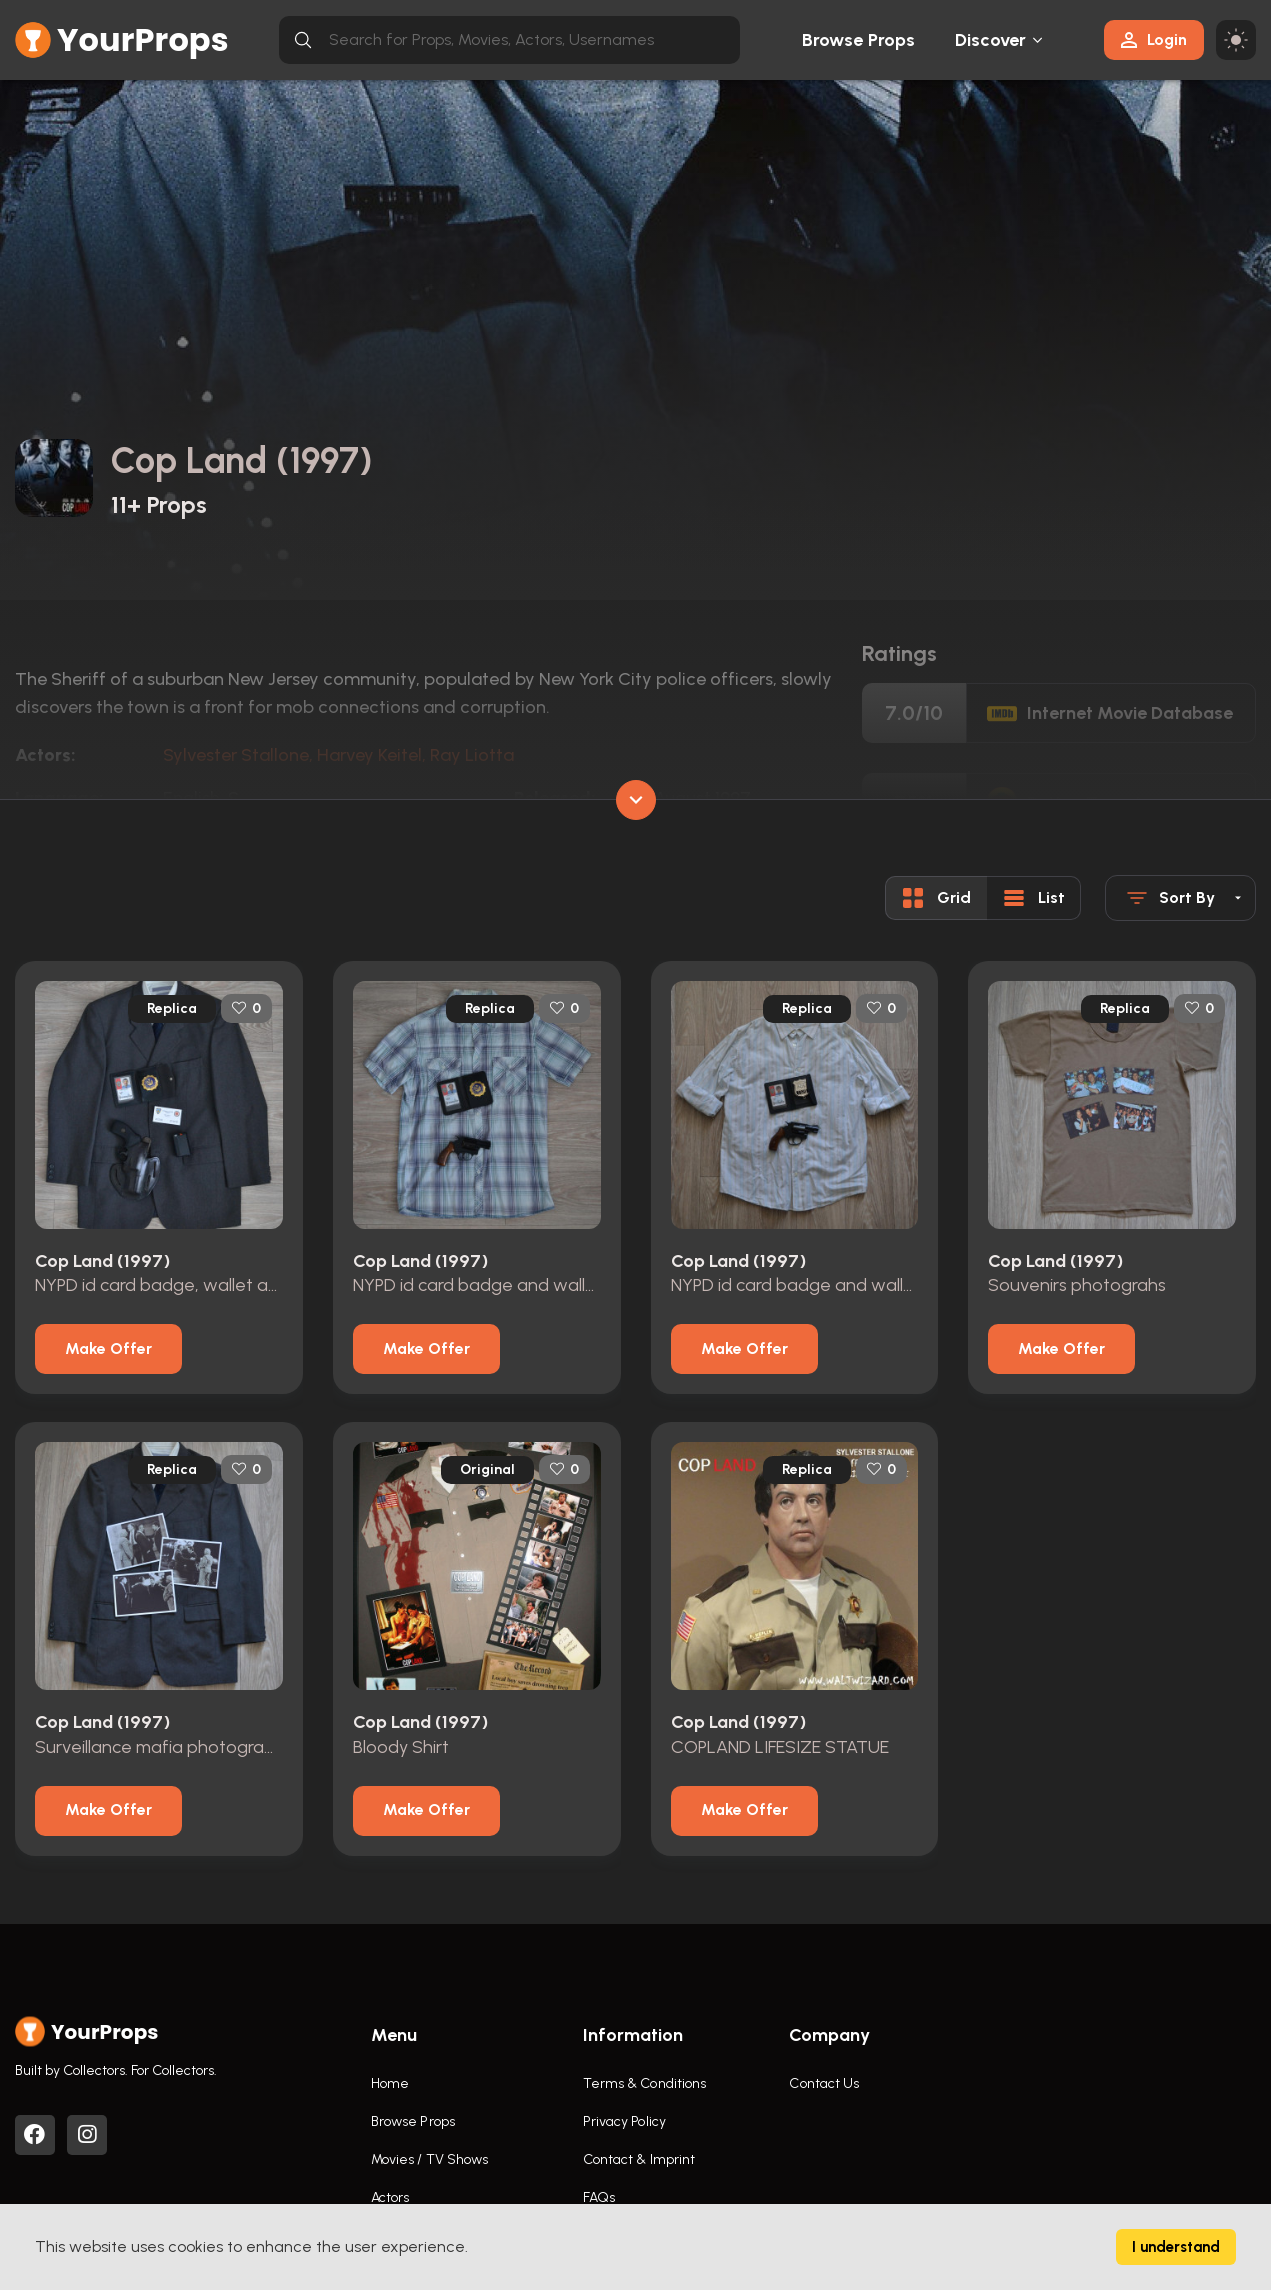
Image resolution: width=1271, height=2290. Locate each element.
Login (1154, 39)
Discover (991, 40)
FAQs (599, 2197)
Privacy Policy (624, 2121)
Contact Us (824, 2083)
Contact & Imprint (639, 2159)
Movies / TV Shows (430, 2159)
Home (390, 2083)
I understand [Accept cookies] (1176, 2247)
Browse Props (858, 40)
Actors (390, 2197)
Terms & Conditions (645, 2083)
